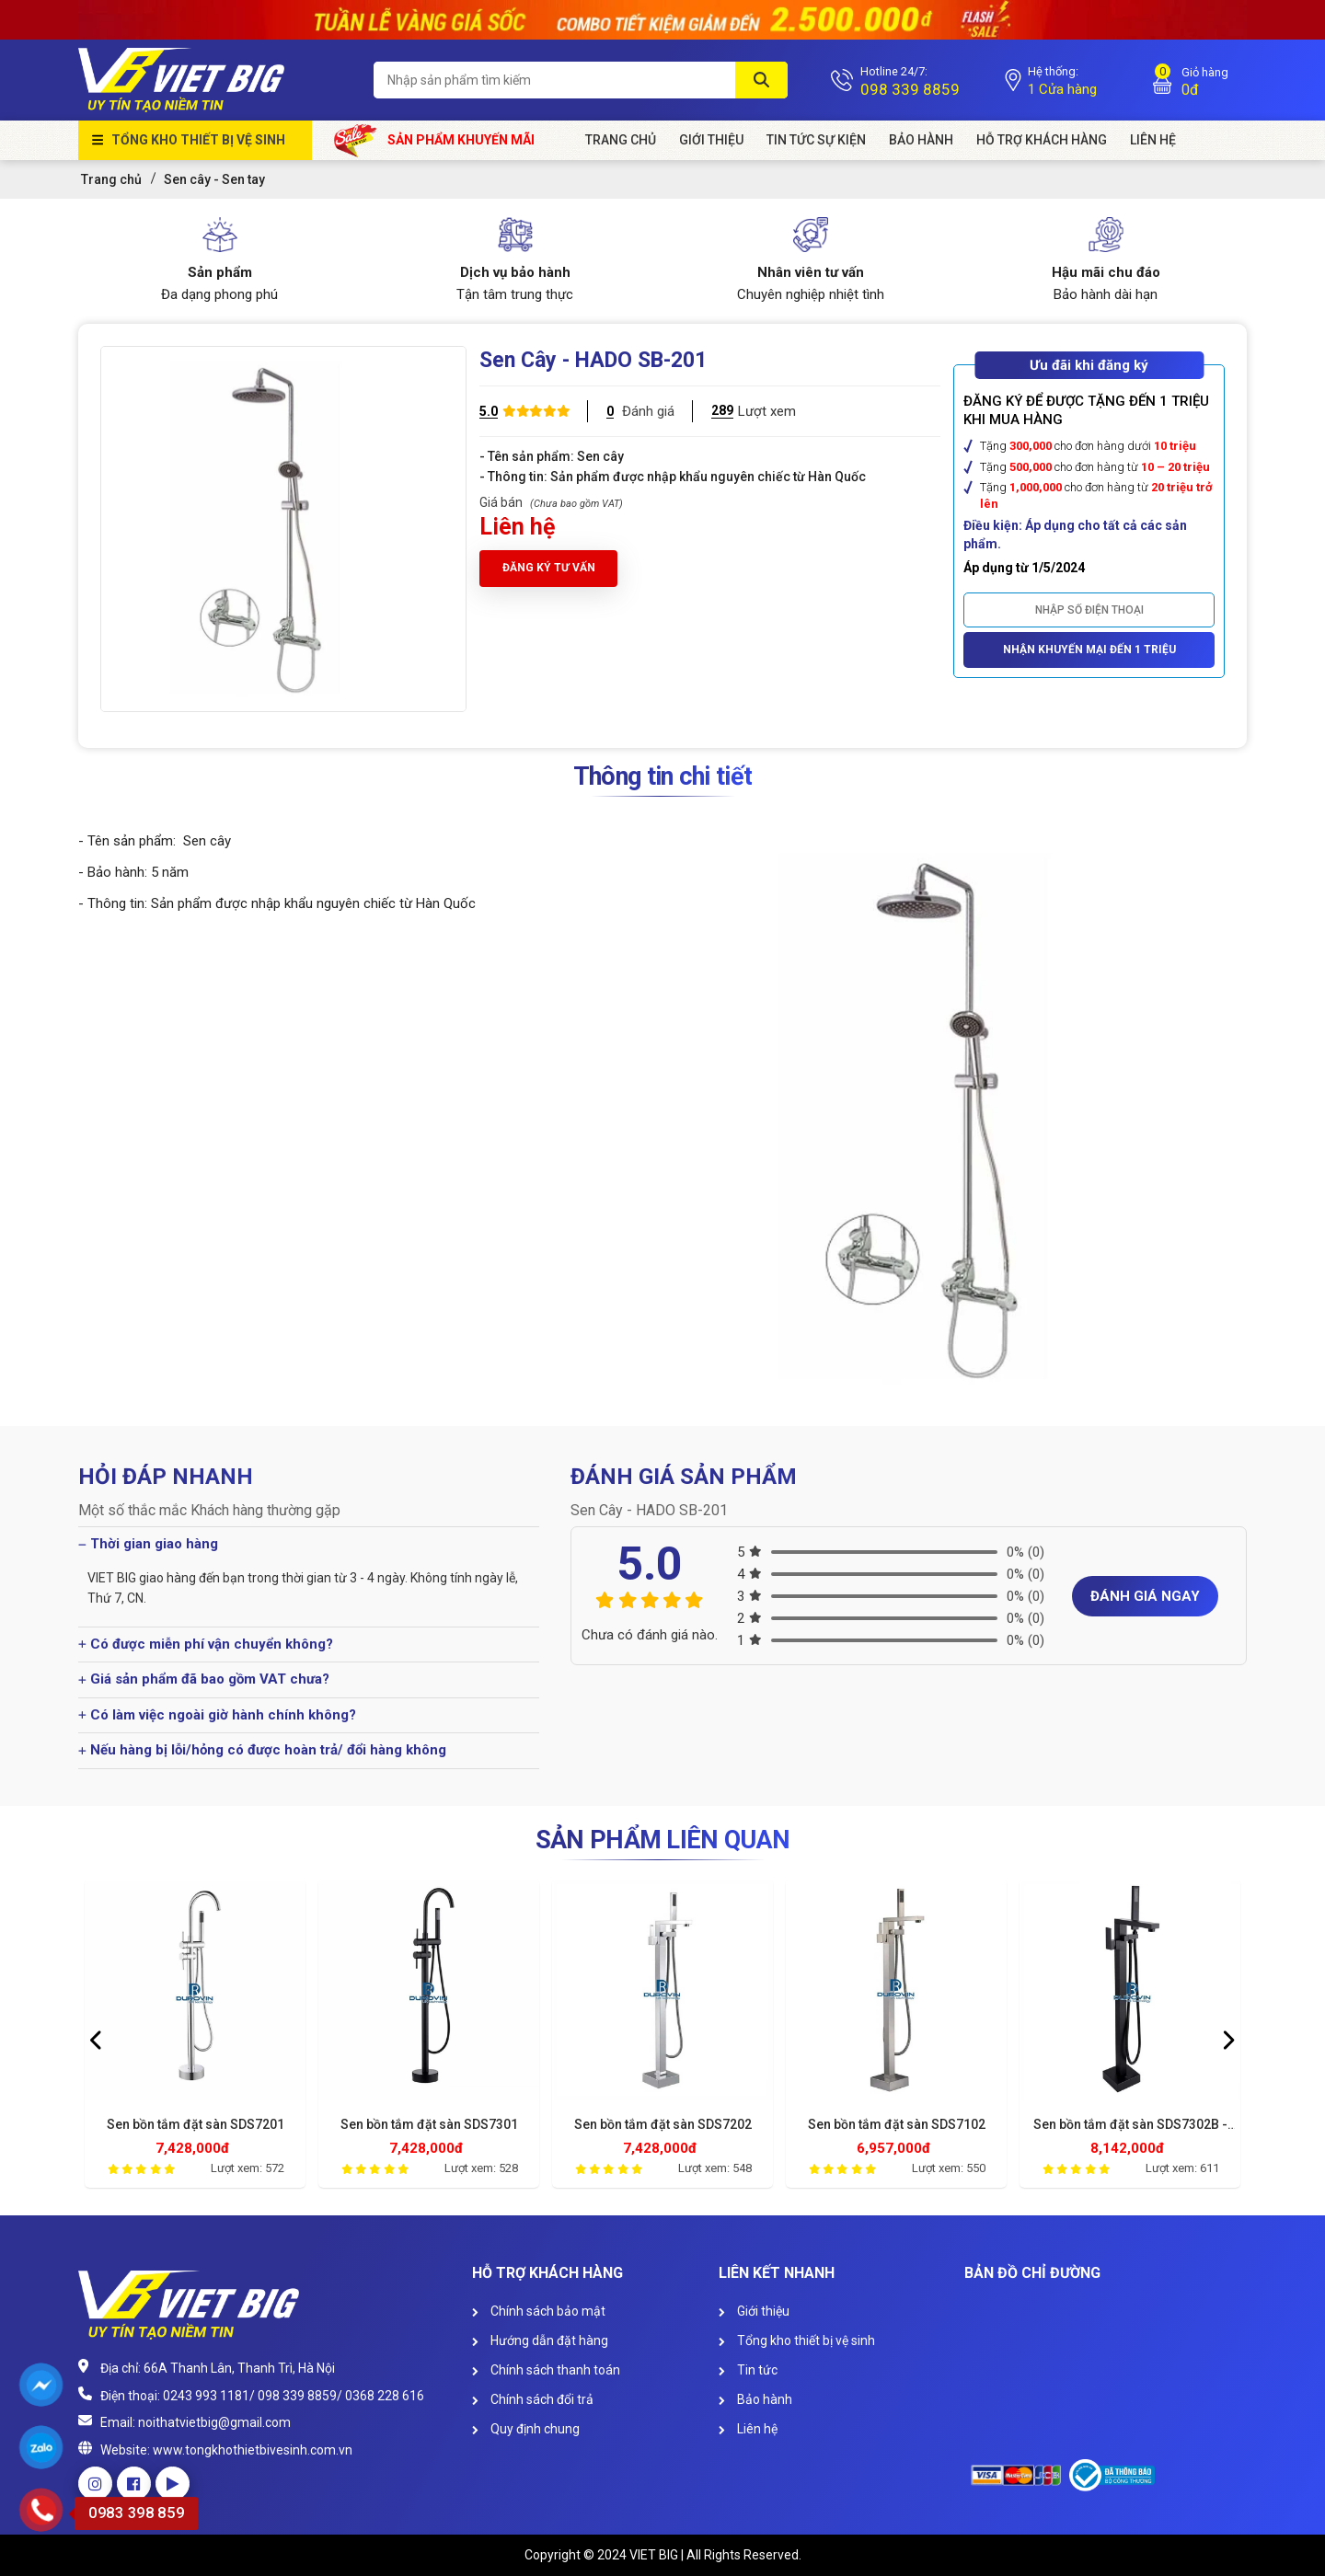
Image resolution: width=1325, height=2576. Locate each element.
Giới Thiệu (711, 139)
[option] (195, 2039)
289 (722, 410)
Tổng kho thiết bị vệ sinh (198, 139)
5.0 (488, 411)
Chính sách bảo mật (538, 2311)
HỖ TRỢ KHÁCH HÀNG (1041, 139)
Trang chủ (620, 139)
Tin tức (748, 2370)
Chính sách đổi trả (532, 2399)
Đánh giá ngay (1145, 1596)
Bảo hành (921, 139)
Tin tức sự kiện (816, 139)
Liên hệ (748, 2428)
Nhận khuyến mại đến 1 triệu (1089, 649)
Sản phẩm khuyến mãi (435, 140)
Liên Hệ (1153, 139)
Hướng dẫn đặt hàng (540, 2340)
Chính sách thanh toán (546, 2370)
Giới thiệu (754, 2311)
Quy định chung (526, 2428)
